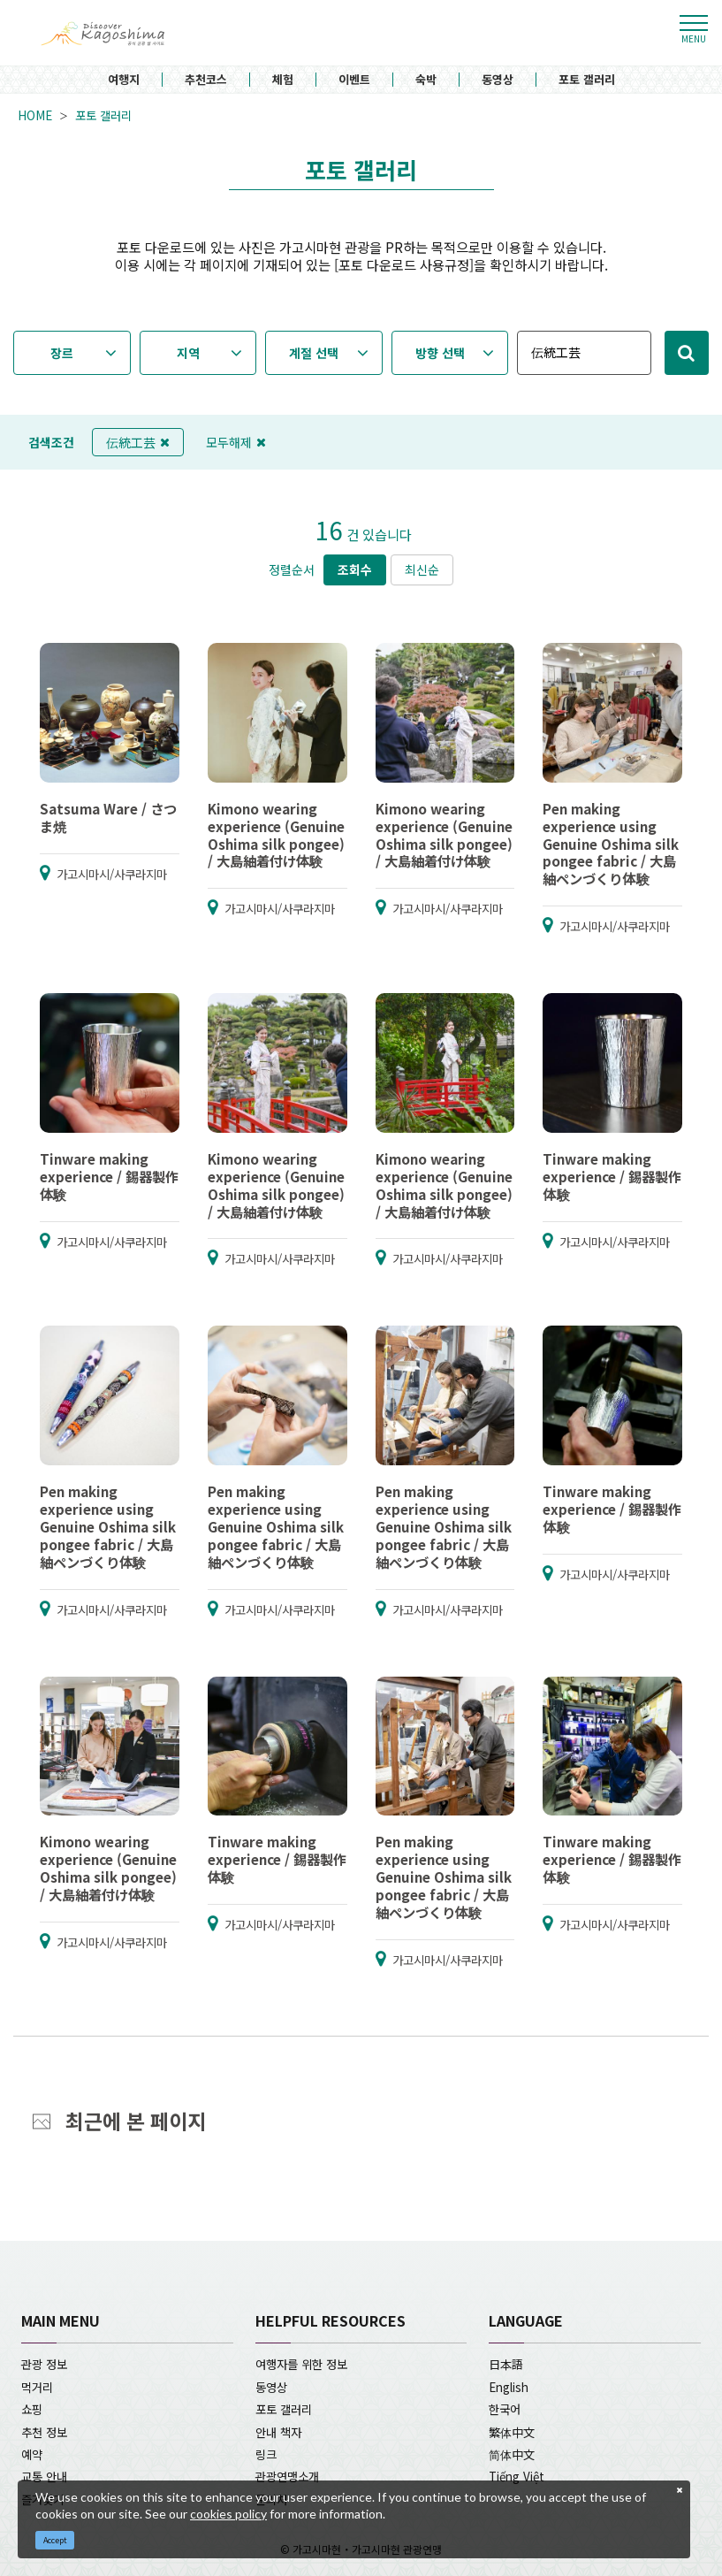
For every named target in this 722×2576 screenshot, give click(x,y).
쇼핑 (31, 2409)
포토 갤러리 (587, 80)
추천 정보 (44, 2432)
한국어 (505, 2409)
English (508, 2387)
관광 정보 (44, 2364)
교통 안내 (44, 2476)
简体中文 (512, 2454)
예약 (31, 2454)
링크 (266, 2454)
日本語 (506, 2364)
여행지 (124, 80)
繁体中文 (512, 2432)
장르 (61, 353)
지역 (188, 353)
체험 (282, 80)
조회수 (355, 569)
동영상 (497, 80)
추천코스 (206, 80)
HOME (35, 115)
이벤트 (354, 80)
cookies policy (228, 2513)
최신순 (422, 569)
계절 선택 (313, 353)
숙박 (426, 80)
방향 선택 (440, 353)
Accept (55, 2540)
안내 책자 (278, 2432)
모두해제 (236, 442)
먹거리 (37, 2387)
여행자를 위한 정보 (301, 2364)
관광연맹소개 (287, 2476)
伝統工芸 (138, 442)
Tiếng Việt (516, 2476)
